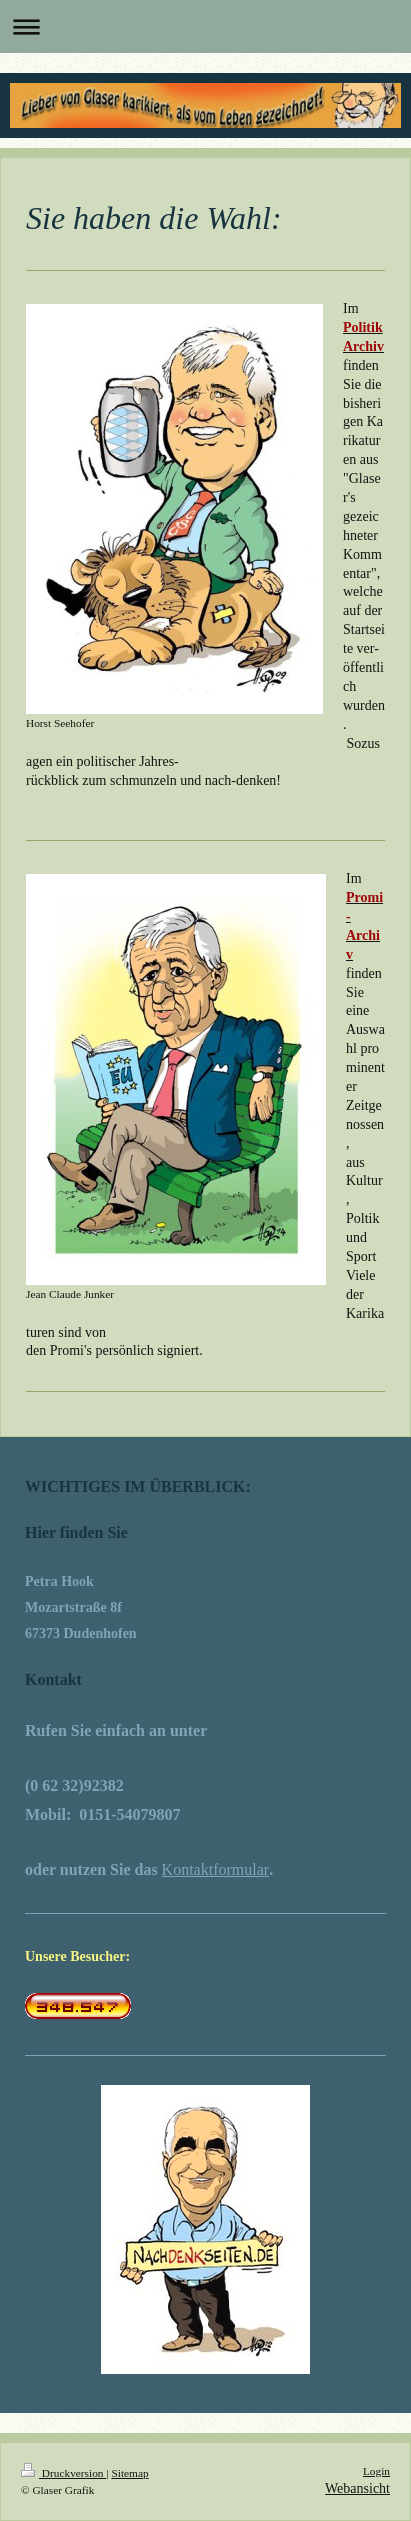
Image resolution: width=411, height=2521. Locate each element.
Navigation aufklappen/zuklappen (205, 26)
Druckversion (63, 2473)
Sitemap (129, 2473)
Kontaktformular (216, 1869)
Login (376, 2471)
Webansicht (357, 2488)
